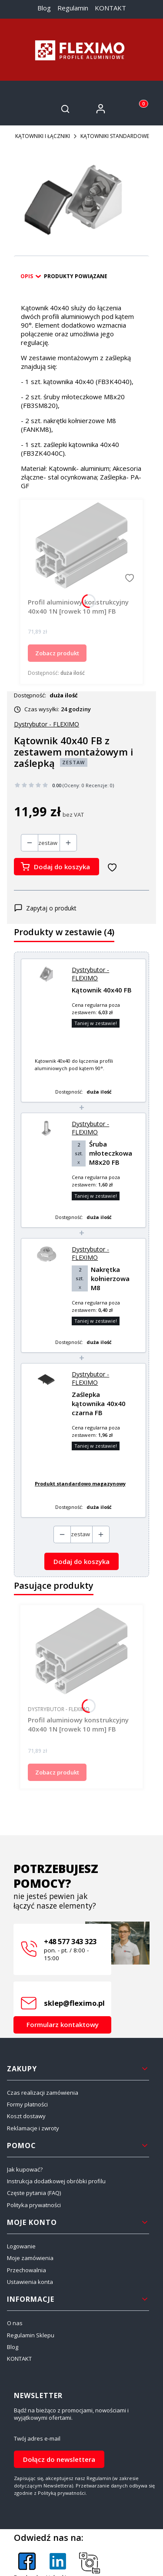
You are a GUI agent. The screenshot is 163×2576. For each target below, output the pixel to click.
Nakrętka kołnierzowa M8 (110, 1278)
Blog (44, 7)
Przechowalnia (26, 2270)
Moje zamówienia (30, 2258)
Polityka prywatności (34, 2205)
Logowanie (21, 2246)
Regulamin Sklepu (30, 2335)
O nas (15, 2323)
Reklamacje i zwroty (33, 2128)
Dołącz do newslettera (59, 2459)
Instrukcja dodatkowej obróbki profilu (56, 2181)
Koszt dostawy (26, 2116)
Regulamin (72, 7)
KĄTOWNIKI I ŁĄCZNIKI (42, 136)
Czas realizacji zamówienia (42, 2092)
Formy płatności (27, 2104)
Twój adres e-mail (37, 2438)
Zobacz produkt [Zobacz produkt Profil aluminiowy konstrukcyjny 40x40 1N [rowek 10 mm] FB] (57, 653)
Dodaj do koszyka (62, 866)
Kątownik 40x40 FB (102, 990)
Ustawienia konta (30, 2282)
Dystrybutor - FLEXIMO (90, 974)
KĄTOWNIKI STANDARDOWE (114, 136)
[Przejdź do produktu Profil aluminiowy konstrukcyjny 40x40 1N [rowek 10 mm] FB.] (81, 545)
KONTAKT (110, 7)
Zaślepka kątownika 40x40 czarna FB (99, 1403)
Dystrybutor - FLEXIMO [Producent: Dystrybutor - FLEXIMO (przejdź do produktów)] (46, 724)
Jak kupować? (25, 2169)
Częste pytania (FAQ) (34, 2193)
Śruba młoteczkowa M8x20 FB (110, 1153)
